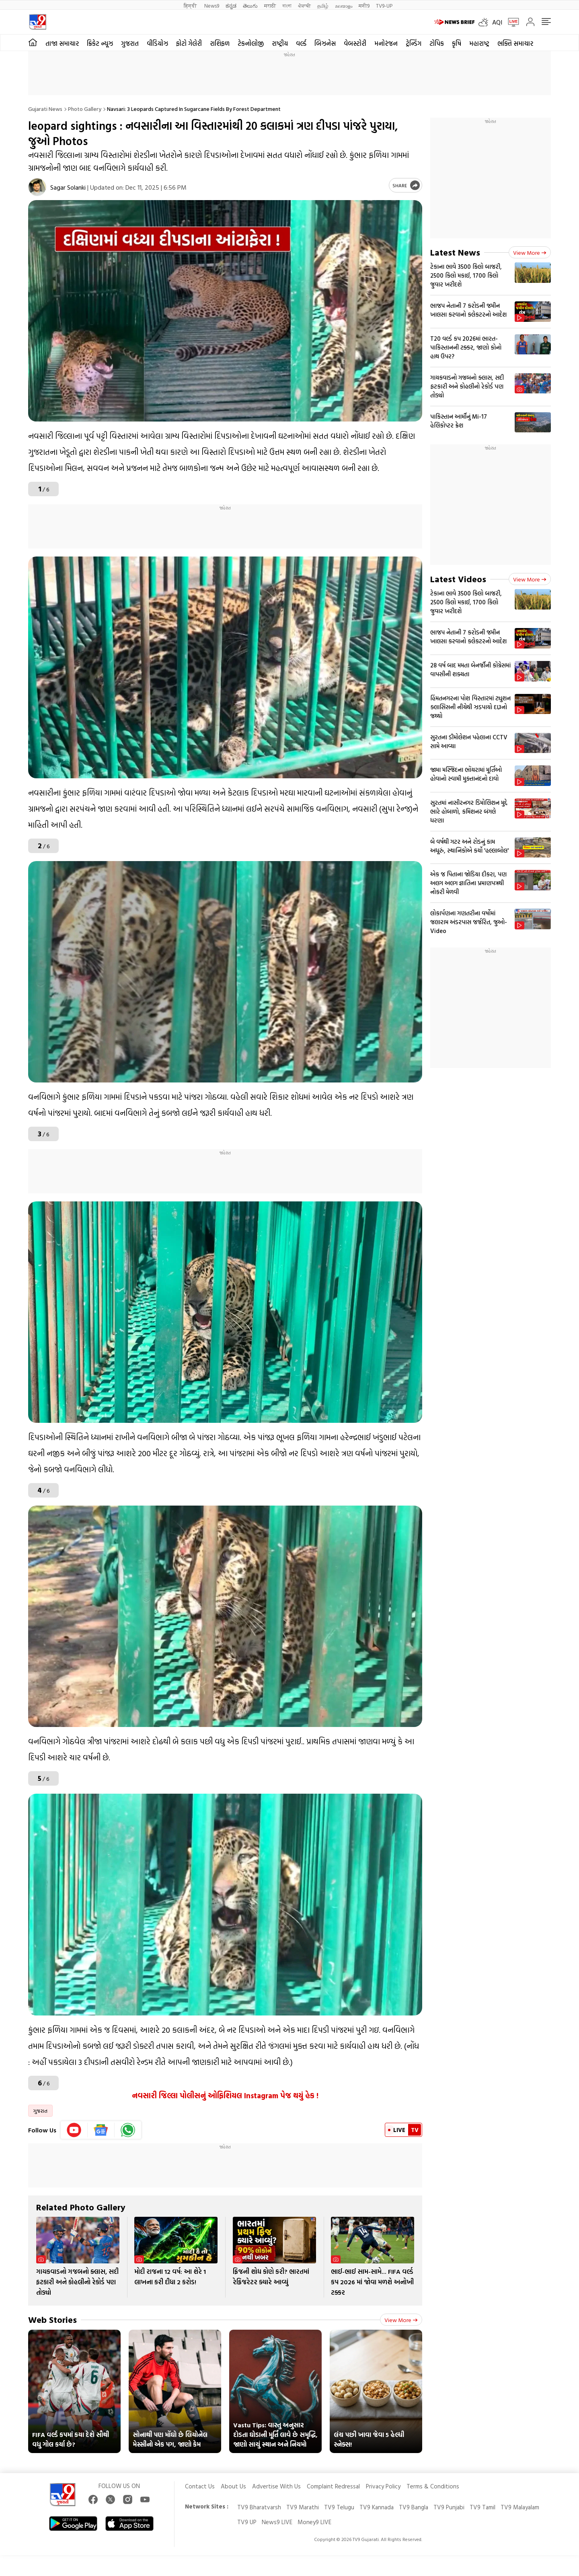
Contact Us (200, 2486)
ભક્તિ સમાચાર (515, 43)
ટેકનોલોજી (251, 43)
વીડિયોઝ (157, 43)
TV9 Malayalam (520, 2507)
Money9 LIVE (314, 2522)
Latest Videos (458, 578)
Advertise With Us (276, 2486)
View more (401, 2320)
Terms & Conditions (433, 2486)
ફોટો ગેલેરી (189, 43)
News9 (211, 5)
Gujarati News (45, 108)
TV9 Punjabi (448, 2507)
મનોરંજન (386, 43)
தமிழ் (323, 5)
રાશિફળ (220, 43)
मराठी (270, 5)
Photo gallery (84, 108)
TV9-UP (384, 5)
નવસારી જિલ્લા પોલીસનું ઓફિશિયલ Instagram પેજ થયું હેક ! (225, 2095)
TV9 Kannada (376, 2507)
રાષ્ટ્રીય (280, 43)
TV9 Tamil (482, 2507)
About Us (233, 2486)
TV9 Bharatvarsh (259, 2507)
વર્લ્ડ (301, 43)
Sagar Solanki (68, 187)
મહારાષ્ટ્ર (479, 43)
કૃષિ (456, 43)
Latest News (455, 252)
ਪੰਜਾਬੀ (304, 5)
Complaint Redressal (333, 2486)
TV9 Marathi (302, 2507)
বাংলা (287, 5)
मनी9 (364, 5)
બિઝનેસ (325, 43)
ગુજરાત (130, 43)
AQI (497, 22)
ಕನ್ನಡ (231, 5)
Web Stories (52, 2319)
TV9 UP (247, 2522)
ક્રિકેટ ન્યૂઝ (100, 43)
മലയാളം (343, 5)
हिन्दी (191, 5)
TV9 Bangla (413, 2507)
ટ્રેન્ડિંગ (413, 43)
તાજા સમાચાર (62, 43)
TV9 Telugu (339, 2507)
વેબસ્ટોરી (355, 43)
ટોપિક (436, 43)
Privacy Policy (383, 2486)
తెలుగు (250, 5)
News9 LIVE (277, 2522)
